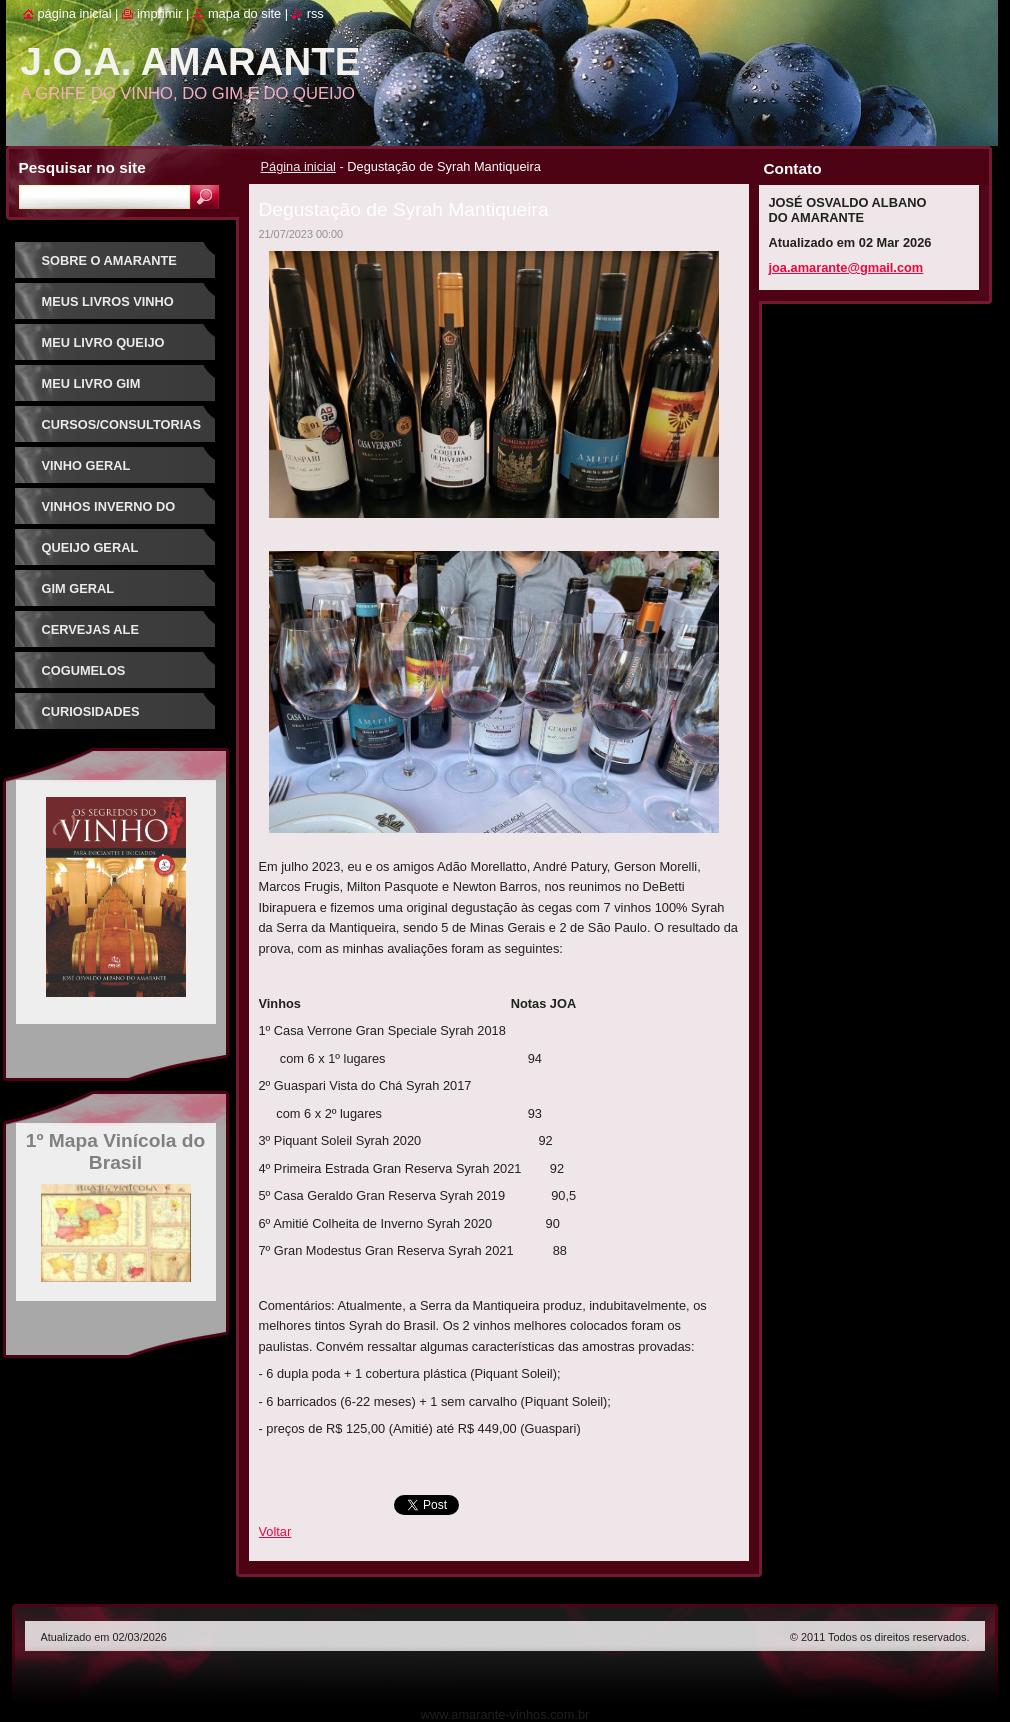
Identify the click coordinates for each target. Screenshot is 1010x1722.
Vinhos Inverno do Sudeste (109, 513)
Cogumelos (84, 670)
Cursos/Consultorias (122, 424)
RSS (315, 13)
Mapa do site (244, 13)
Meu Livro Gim (91, 383)
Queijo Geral (90, 547)
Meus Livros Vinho (108, 301)
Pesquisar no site (82, 167)
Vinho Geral (86, 465)
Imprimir (160, 13)
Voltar (275, 1531)
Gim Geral (78, 588)
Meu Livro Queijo (103, 342)
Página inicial (298, 166)
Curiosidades (91, 711)
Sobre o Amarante (109, 260)
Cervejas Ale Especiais (90, 636)
